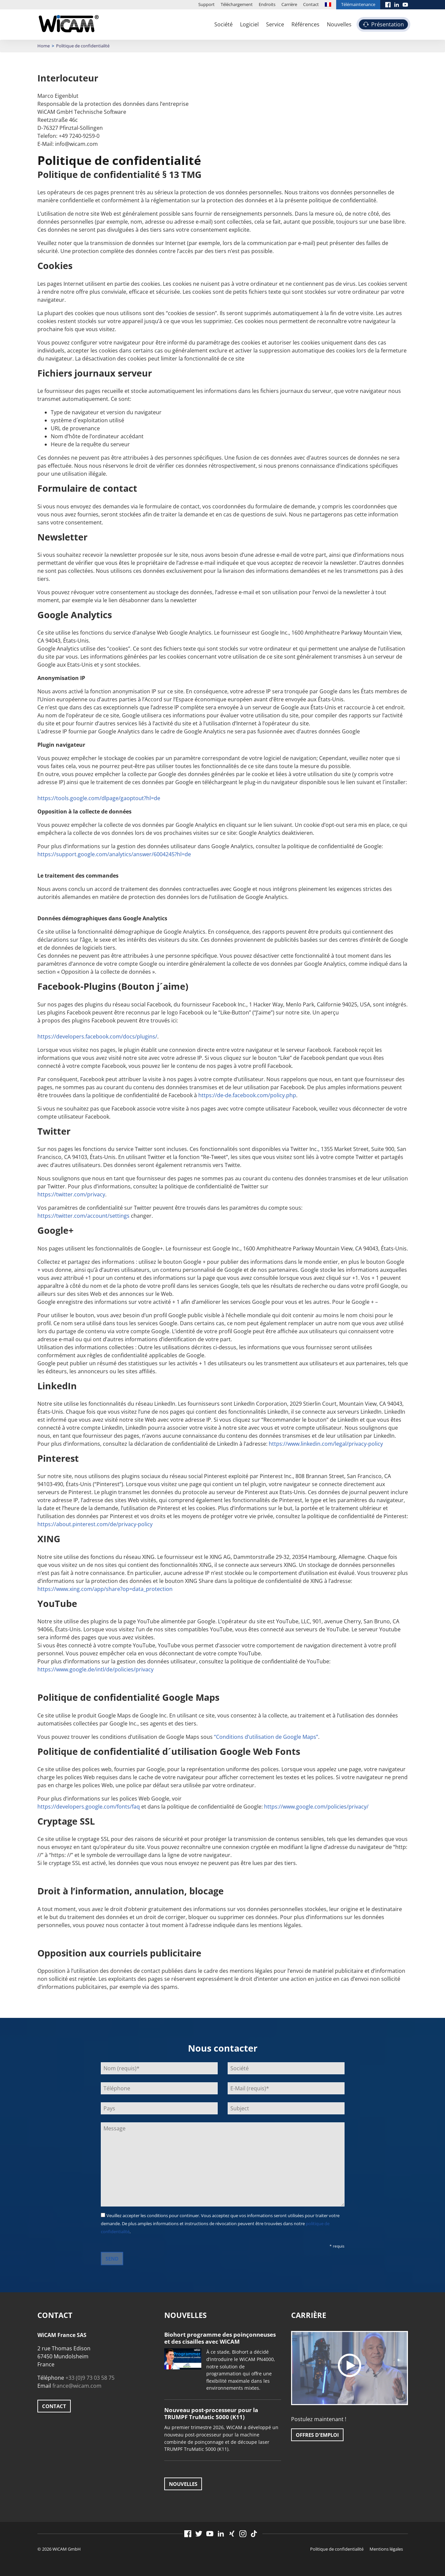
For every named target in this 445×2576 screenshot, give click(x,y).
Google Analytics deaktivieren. (276, 833)
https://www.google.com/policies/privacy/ (316, 1806)
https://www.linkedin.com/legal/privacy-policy (326, 1443)
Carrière (289, 4)
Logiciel (249, 24)
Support (206, 4)
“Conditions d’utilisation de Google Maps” (266, 1736)
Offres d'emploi (317, 2434)
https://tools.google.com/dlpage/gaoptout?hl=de (98, 798)
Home (43, 46)
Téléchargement (237, 4)
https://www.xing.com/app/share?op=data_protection (105, 1589)
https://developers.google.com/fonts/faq (88, 1806)
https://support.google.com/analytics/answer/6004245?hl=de (114, 854)
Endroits (267, 4)
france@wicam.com (76, 2385)
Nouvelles (339, 24)
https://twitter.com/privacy (71, 1194)
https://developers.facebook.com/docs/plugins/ (97, 1036)
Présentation (387, 24)
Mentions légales (386, 2549)
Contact (311, 4)
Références (305, 24)
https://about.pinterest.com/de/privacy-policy (95, 1524)
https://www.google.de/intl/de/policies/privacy (95, 1669)
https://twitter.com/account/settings (83, 1215)
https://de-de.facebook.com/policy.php (247, 1095)
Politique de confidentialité (337, 2549)
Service (275, 24)
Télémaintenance (358, 4)
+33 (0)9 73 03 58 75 (90, 2377)
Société (223, 24)
